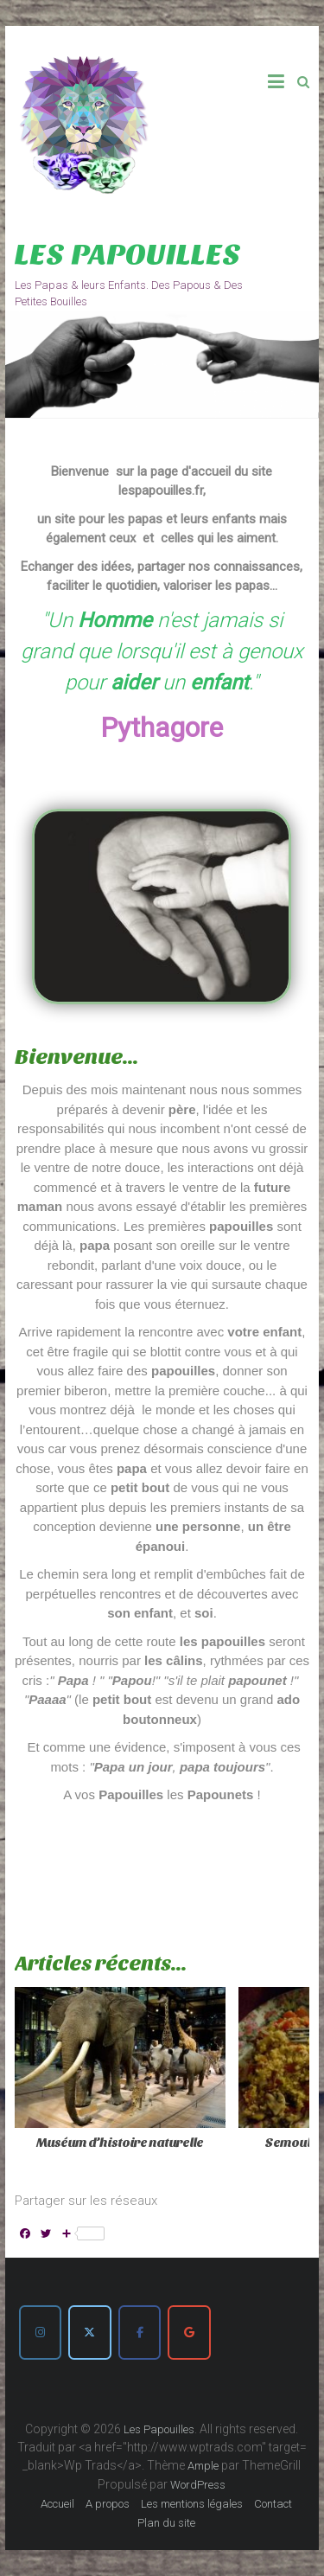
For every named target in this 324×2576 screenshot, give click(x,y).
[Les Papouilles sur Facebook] (139, 2332)
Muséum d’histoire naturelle (119, 2142)
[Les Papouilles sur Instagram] (40, 2332)
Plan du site (166, 2522)
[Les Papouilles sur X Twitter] (89, 2332)
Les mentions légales (192, 2503)
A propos (108, 2503)
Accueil (57, 2503)
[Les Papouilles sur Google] (189, 2332)
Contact (273, 2503)
